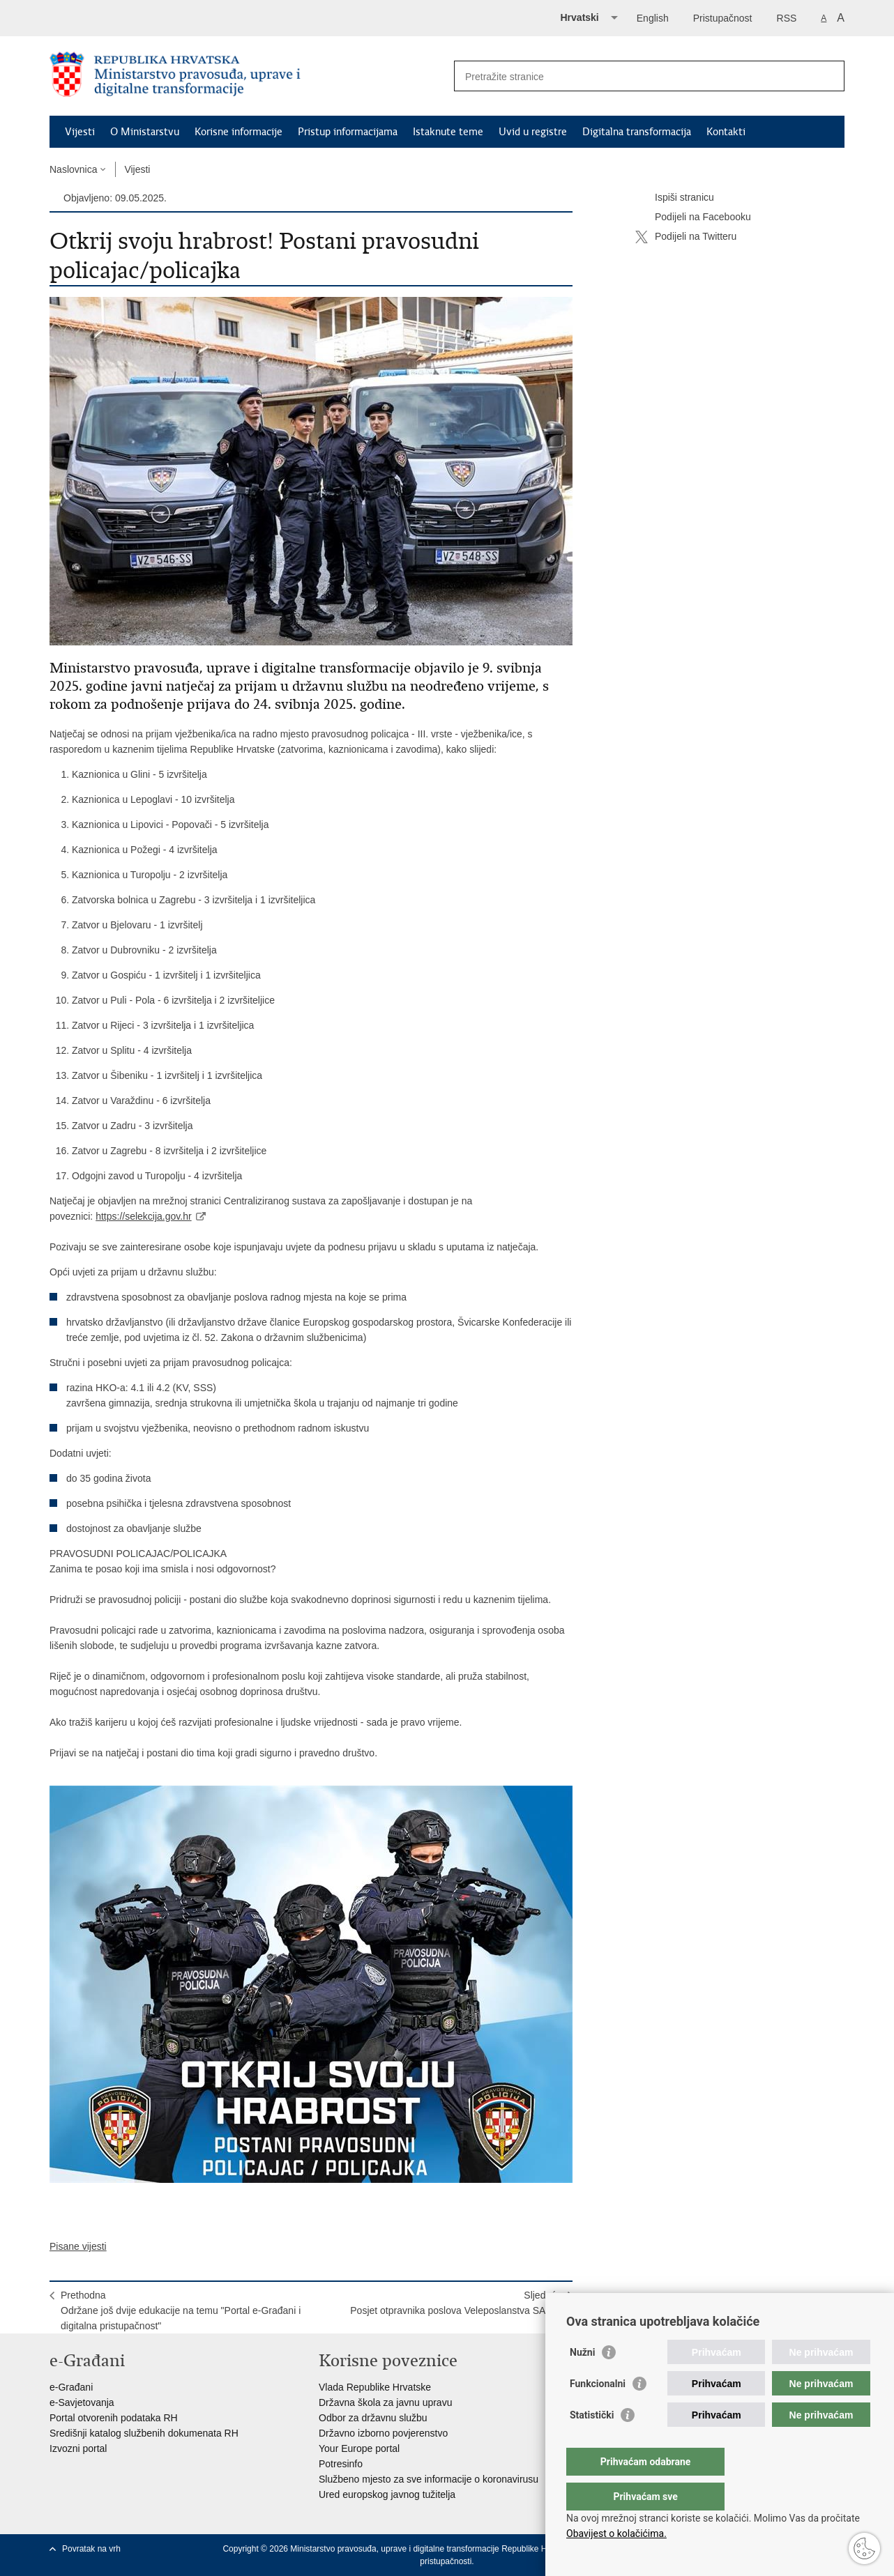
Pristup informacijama (347, 131)
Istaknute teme (448, 131)
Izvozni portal (78, 2448)
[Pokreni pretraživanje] (828, 76)
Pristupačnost (722, 18)
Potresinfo (341, 2463)
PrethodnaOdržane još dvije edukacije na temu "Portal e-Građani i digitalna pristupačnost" (181, 2310)
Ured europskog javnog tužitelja (387, 2494)
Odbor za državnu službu (373, 2417)
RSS (787, 18)
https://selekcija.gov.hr (143, 1216)
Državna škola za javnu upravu (385, 2402)
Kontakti (725, 131)
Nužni (582, 2380)
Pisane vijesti (78, 2246)
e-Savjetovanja (82, 2402)
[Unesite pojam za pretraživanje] (634, 76)
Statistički (592, 2442)
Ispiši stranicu (674, 198)
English (653, 18)
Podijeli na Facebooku (693, 217)
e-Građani (71, 2387)
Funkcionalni (598, 2411)
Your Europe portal (359, 2448)
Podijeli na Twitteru (685, 237)
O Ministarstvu (144, 131)
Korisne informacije (238, 131)
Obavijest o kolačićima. (616, 2533)
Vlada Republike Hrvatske (375, 2387)
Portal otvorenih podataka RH (114, 2417)
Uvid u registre (533, 131)
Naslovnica (73, 169)
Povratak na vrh (91, 2549)
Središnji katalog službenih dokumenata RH (144, 2433)
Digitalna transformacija (636, 131)
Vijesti (80, 131)
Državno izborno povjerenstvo (383, 2433)
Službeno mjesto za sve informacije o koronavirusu (428, 2479)
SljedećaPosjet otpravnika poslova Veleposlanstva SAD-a (455, 2303)
